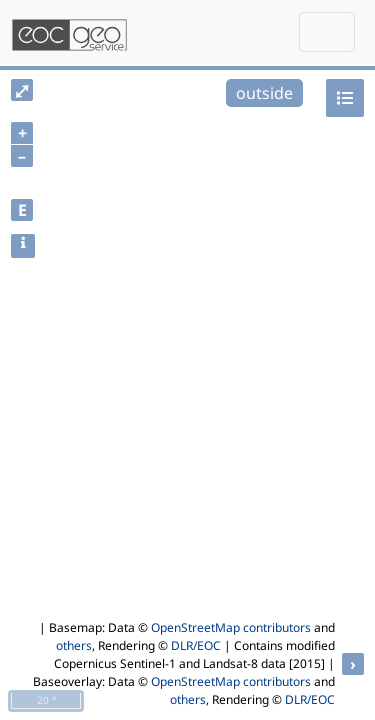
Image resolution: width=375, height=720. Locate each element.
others (74, 645)
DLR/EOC (196, 645)
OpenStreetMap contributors (231, 627)
